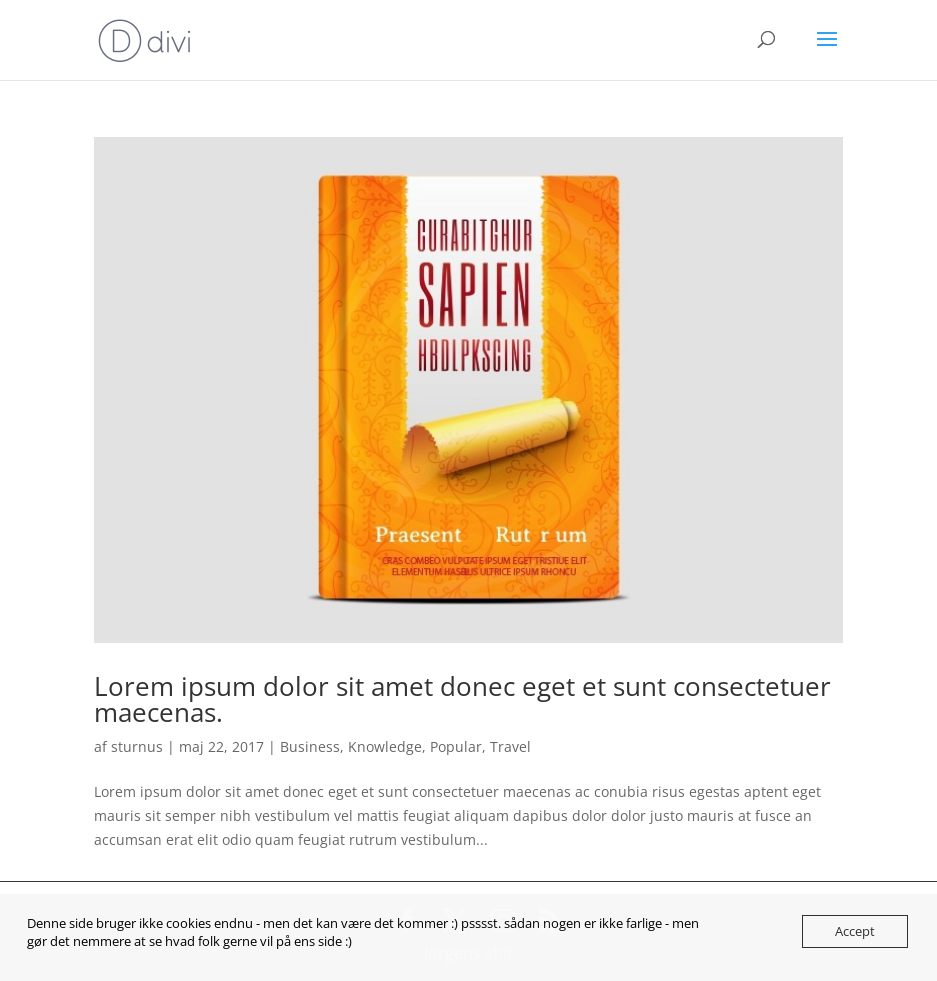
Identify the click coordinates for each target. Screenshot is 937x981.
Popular (456, 746)
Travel (510, 746)
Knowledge (385, 746)
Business (310, 746)
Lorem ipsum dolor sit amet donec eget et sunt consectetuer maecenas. (462, 699)
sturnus (137, 746)
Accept (855, 931)
